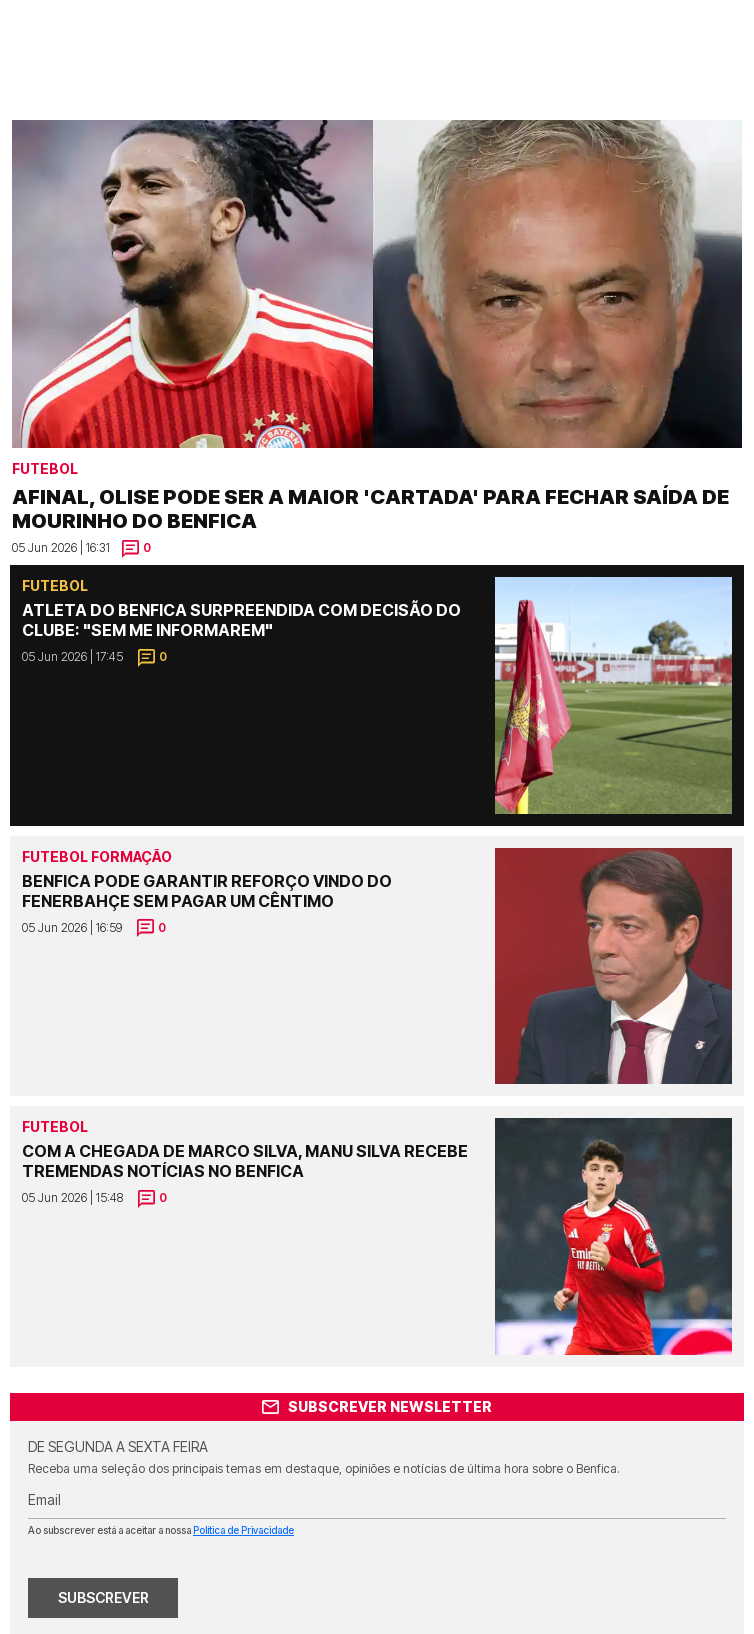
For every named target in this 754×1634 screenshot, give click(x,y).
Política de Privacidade (243, 1530)
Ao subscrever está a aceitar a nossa (161, 1530)
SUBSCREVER (103, 1597)
